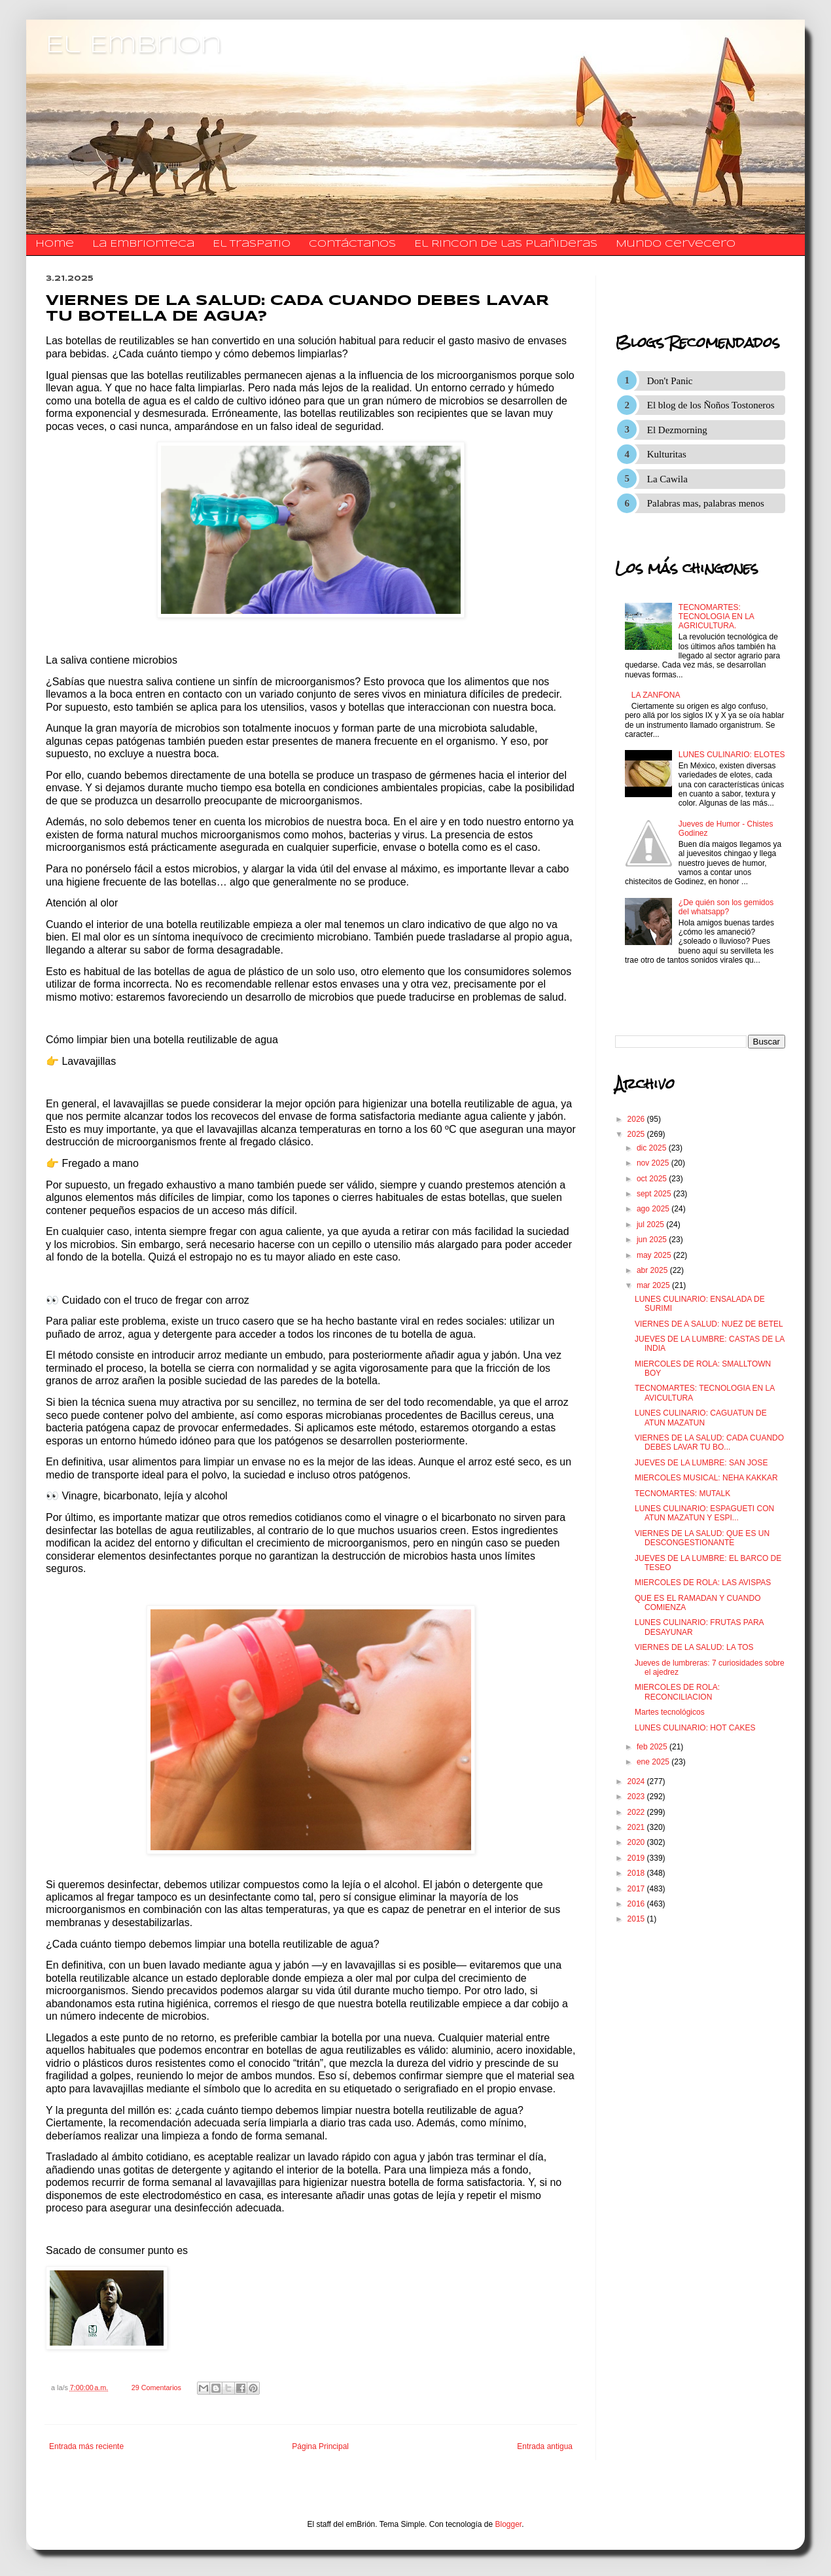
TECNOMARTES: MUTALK (682, 1493)
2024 (637, 1781)
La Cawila (667, 479)
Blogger (508, 2524)
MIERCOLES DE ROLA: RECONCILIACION (677, 1692)
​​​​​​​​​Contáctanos (352, 244)
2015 (637, 1918)
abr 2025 (653, 1270)
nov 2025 (654, 1163)
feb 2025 (653, 1746)
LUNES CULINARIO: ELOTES (732, 754)
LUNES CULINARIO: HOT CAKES (695, 1727)
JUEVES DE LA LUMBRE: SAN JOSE (701, 1462)
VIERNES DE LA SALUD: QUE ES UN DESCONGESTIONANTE (702, 1538)
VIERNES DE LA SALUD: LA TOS (694, 1647)
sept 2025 (655, 1193)
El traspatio (252, 244)
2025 (637, 1134)
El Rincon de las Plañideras (505, 244)
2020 (637, 1842)
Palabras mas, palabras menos (705, 503)
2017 (637, 1888)
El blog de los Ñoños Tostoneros (711, 405)
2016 (637, 1903)
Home (54, 244)
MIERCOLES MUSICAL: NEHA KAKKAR (706, 1477)
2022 (637, 1812)
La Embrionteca (143, 244)
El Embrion (134, 46)
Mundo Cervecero (675, 244)
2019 (637, 1858)
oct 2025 (653, 1178)
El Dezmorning (677, 430)
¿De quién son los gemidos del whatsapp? (726, 907)
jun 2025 (653, 1239)
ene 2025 (654, 1761)
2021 (637, 1827)
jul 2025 (651, 1224)
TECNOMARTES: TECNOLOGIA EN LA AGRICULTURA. (716, 617)
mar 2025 (654, 1285)
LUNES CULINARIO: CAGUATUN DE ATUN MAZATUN (701, 1417)
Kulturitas (666, 454)
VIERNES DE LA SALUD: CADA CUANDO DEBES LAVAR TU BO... (709, 1442)
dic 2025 (653, 1148)
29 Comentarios (156, 2387)
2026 (637, 1119)
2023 (637, 1796)
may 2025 (655, 1255)
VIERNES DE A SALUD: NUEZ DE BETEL (709, 1324)
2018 (637, 1873)
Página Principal (320, 2446)
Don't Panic (670, 381)
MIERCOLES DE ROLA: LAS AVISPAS (703, 1582)
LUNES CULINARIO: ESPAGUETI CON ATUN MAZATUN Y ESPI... (704, 1513)
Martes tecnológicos (670, 1712)
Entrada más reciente (86, 2446)
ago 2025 (654, 1208)
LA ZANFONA (656, 695)
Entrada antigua (545, 2446)
